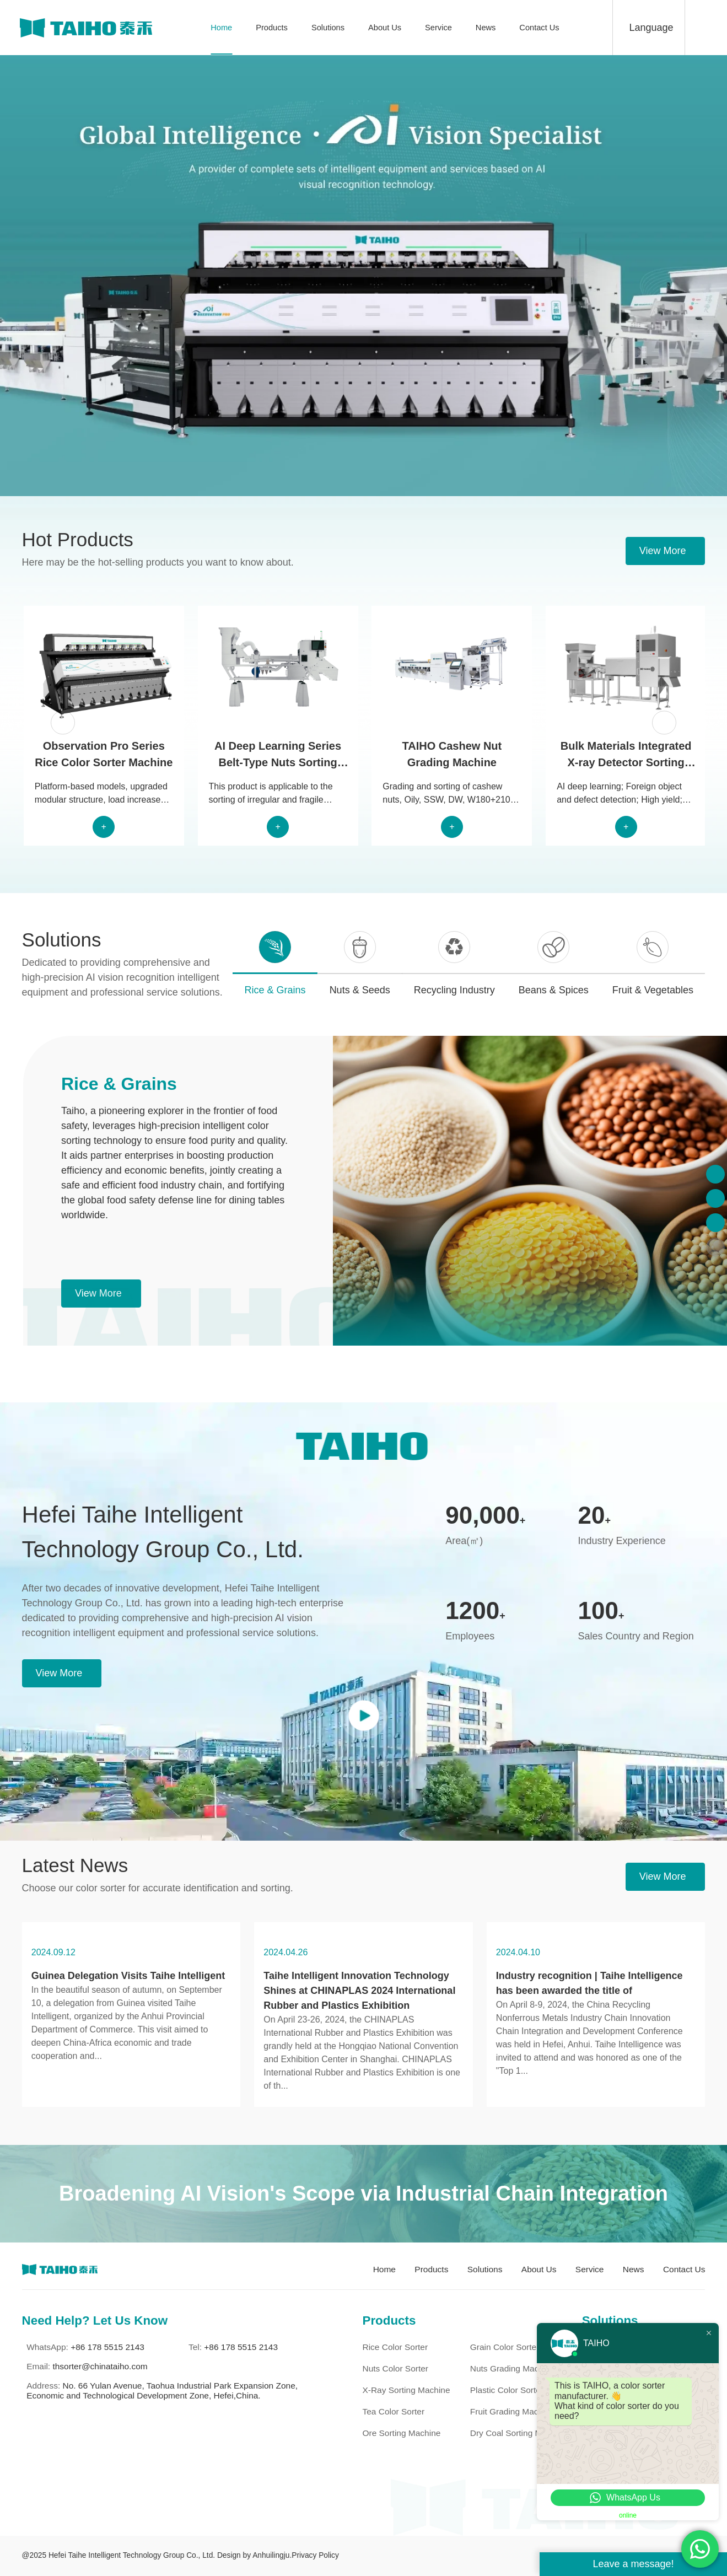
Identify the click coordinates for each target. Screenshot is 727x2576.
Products (272, 27)
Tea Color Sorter (393, 2411)
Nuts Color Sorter (395, 2368)
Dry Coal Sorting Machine (518, 2433)
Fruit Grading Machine (512, 2411)
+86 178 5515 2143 (107, 2347)
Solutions (327, 27)
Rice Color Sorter (395, 2347)
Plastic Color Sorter (506, 2390)
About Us (384, 27)
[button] (62, 722)
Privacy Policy (315, 2555)
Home (221, 27)
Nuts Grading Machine (512, 2368)
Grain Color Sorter (505, 2347)
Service (438, 27)
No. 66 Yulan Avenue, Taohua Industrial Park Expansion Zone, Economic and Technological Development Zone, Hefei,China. (162, 2390)
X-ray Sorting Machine (406, 2390)
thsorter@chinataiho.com (99, 2366)
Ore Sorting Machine (401, 2433)
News (486, 27)
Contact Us (539, 27)
